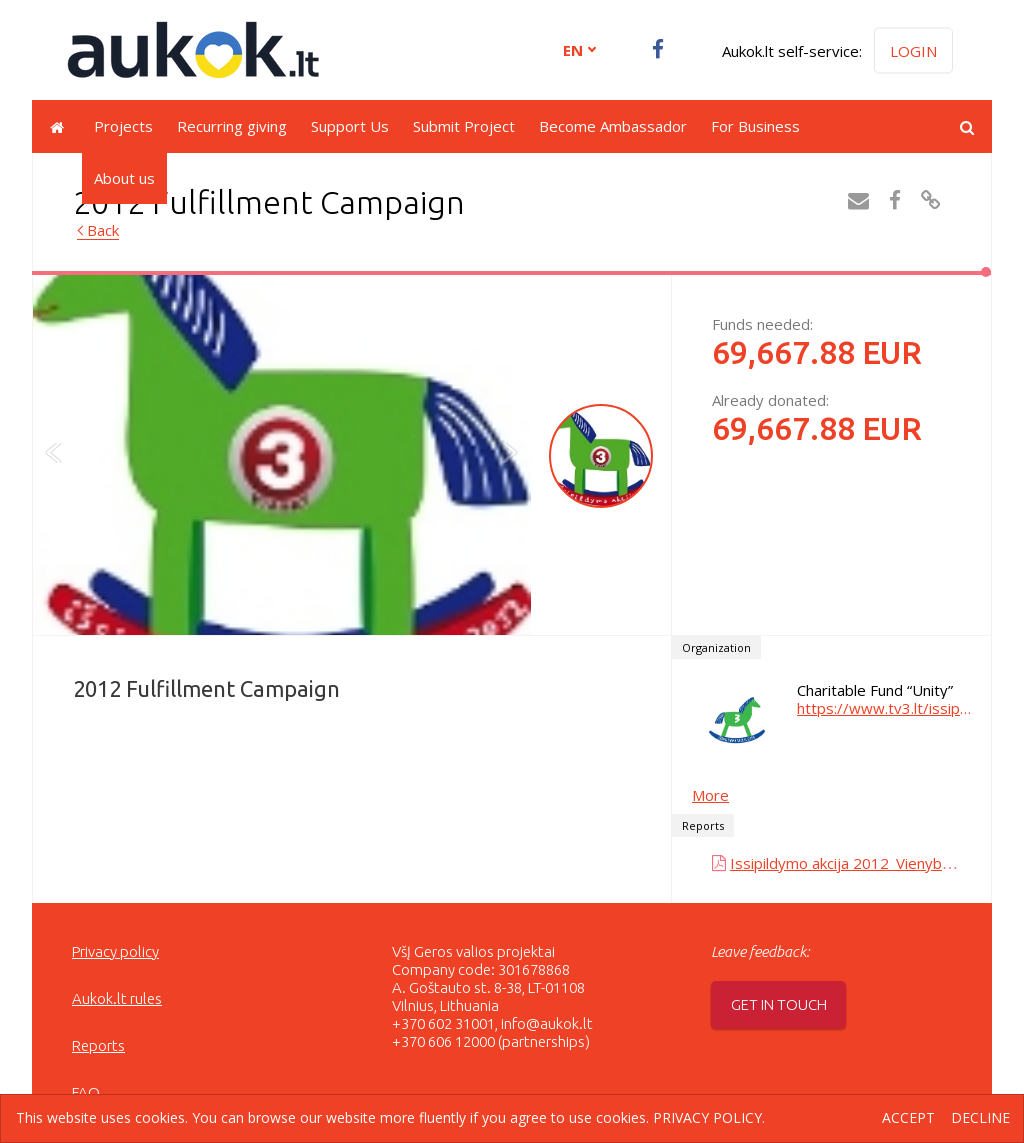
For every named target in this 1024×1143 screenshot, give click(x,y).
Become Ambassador (613, 126)
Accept (908, 1118)
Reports (98, 1045)
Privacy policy (115, 951)
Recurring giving (232, 126)
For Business (755, 126)
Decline (980, 1118)
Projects (123, 126)
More (710, 795)
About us (124, 178)
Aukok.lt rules (117, 998)
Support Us (350, 126)
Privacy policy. (709, 1117)
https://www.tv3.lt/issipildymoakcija (884, 708)
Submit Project (464, 126)
